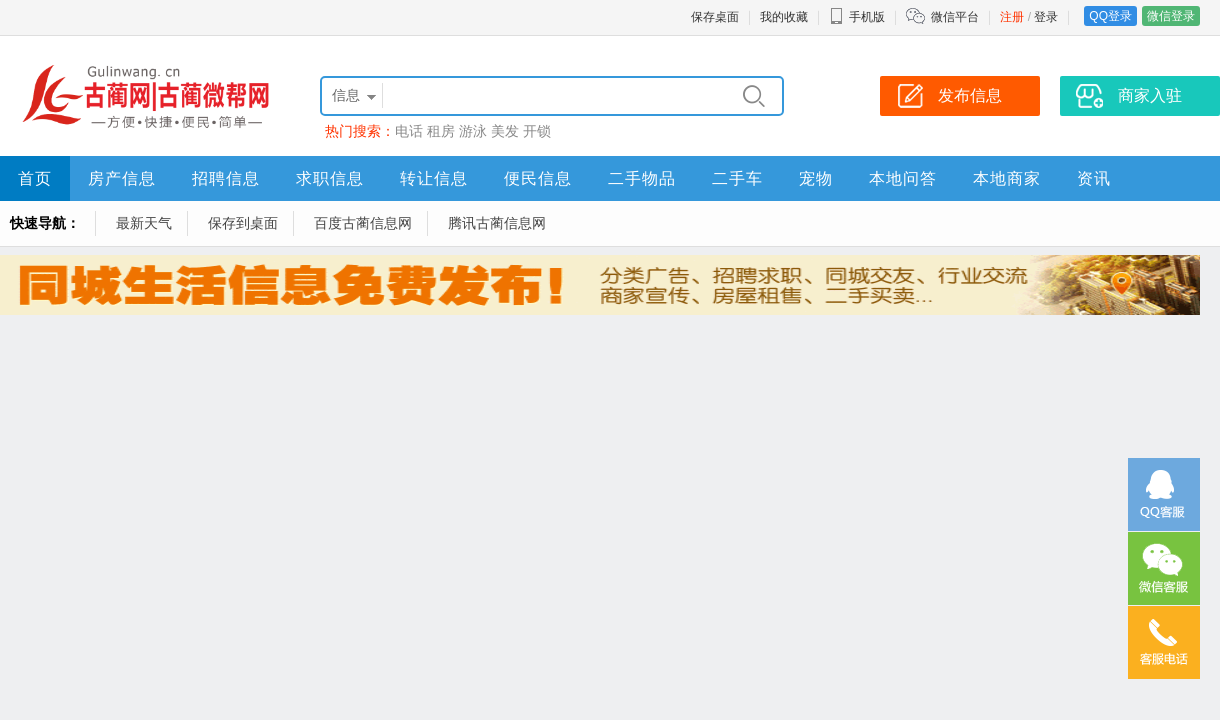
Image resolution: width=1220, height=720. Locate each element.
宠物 (816, 178)
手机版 (857, 17)
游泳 (473, 131)
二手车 (737, 178)
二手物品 (642, 178)
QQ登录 (1110, 16)
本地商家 (1007, 178)
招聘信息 (226, 178)
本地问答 (903, 178)
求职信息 (330, 178)
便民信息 (538, 178)
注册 (1012, 17)
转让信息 (434, 178)
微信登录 (1171, 16)
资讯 (1094, 178)
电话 (409, 131)
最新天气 (144, 223)
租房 (441, 131)
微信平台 (955, 17)
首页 (35, 178)
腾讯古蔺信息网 (497, 223)
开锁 (537, 131)
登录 (1046, 17)
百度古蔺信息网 (363, 223)
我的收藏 (784, 17)
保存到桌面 (243, 223)
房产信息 (122, 178)
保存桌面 (715, 17)
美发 (505, 131)
